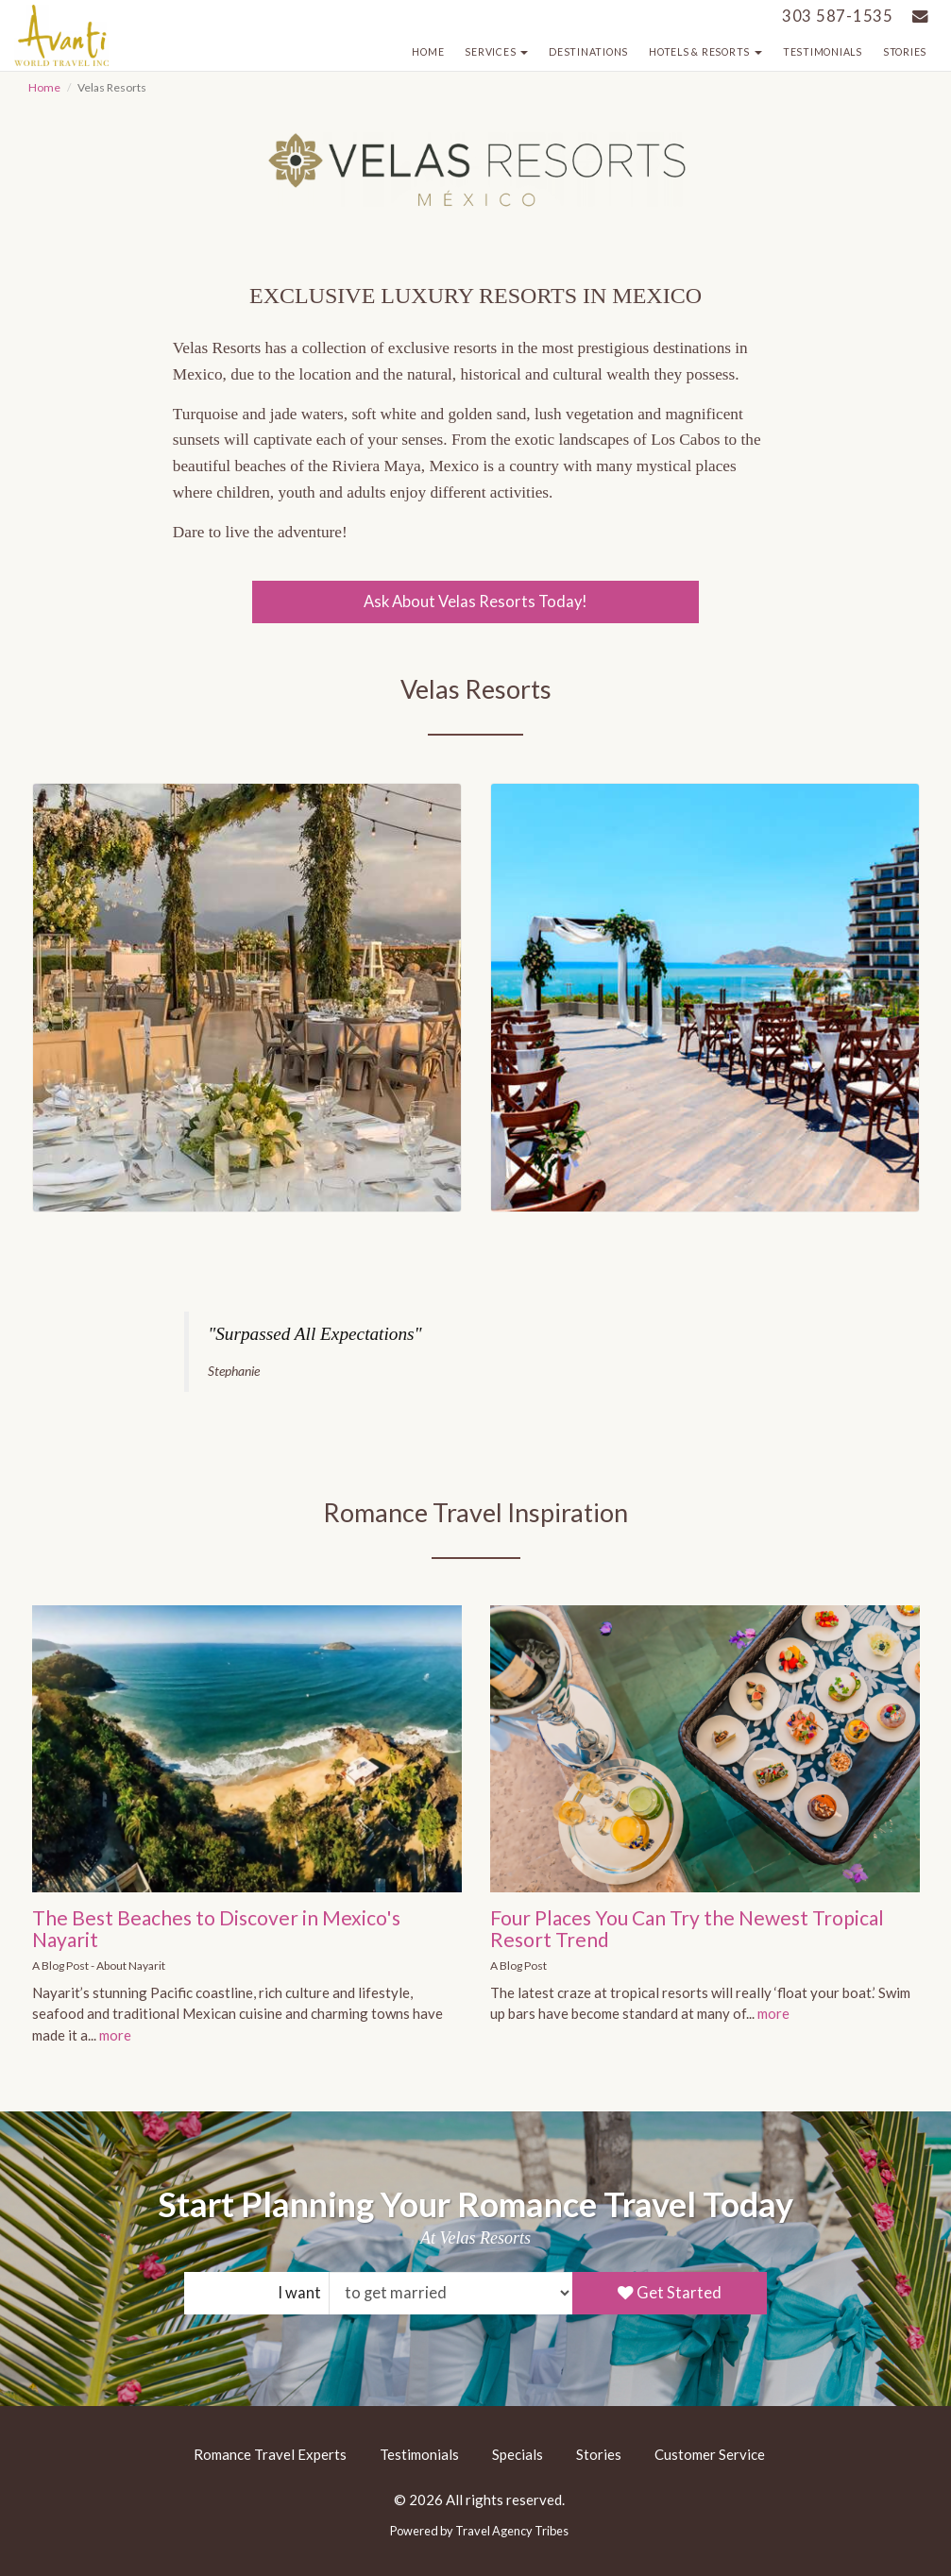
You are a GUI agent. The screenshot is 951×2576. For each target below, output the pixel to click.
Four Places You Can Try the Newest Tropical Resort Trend (687, 1928)
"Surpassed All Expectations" (314, 1334)
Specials (517, 2454)
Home (428, 52)
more (115, 2034)
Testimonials (822, 52)
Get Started (670, 2292)
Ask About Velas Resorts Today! (475, 601)
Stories (904, 52)
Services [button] (496, 52)
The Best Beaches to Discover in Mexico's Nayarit (216, 1928)
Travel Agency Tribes (512, 2530)
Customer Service (709, 2454)
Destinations (588, 52)
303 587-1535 (837, 16)
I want (299, 2292)
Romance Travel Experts (270, 2454)
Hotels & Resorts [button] (705, 52)
